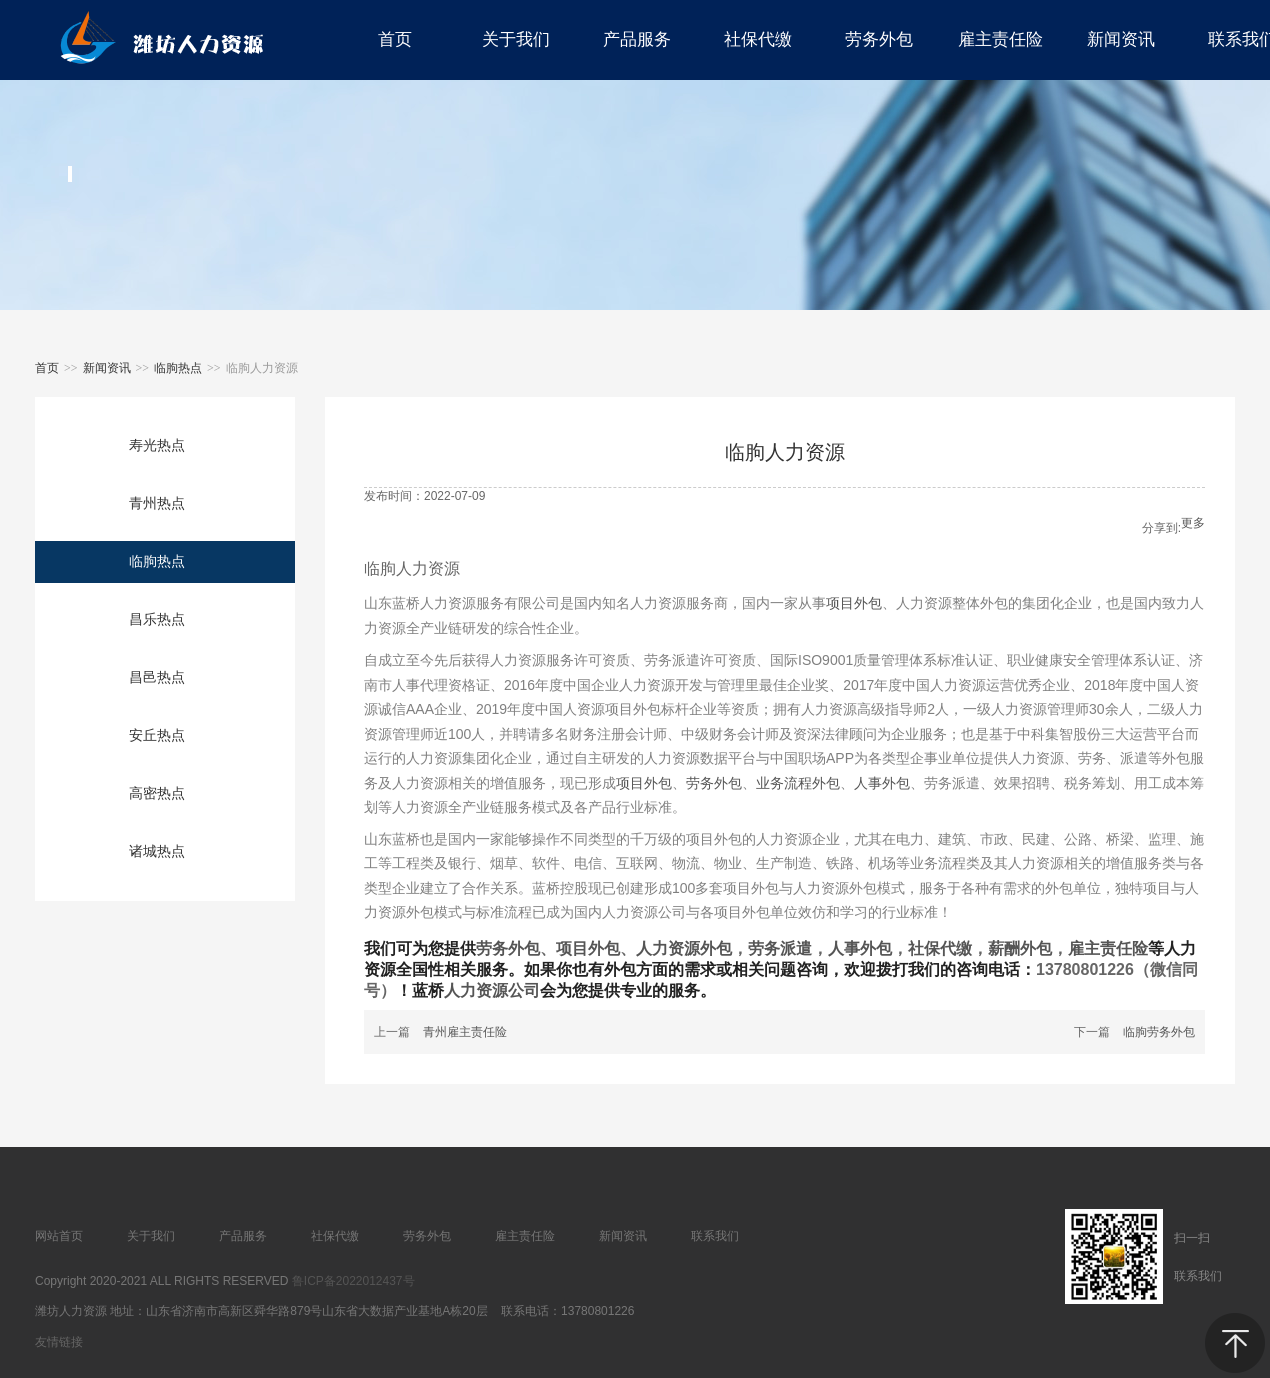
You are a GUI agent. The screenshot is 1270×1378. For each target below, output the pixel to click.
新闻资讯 (107, 368)
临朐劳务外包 (1159, 1032)
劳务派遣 (780, 948)
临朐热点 (178, 368)
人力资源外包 (684, 948)
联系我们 (715, 1236)
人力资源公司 (492, 990)
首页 (47, 368)
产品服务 (243, 1236)
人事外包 (882, 783)
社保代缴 (940, 948)
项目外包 (854, 603)
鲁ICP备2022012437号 (353, 1281)
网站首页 (59, 1236)
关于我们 (151, 1236)
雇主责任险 (1108, 948)
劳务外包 (714, 783)
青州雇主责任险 (465, 1032)
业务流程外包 (798, 783)
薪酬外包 (1020, 948)
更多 (1193, 523)
